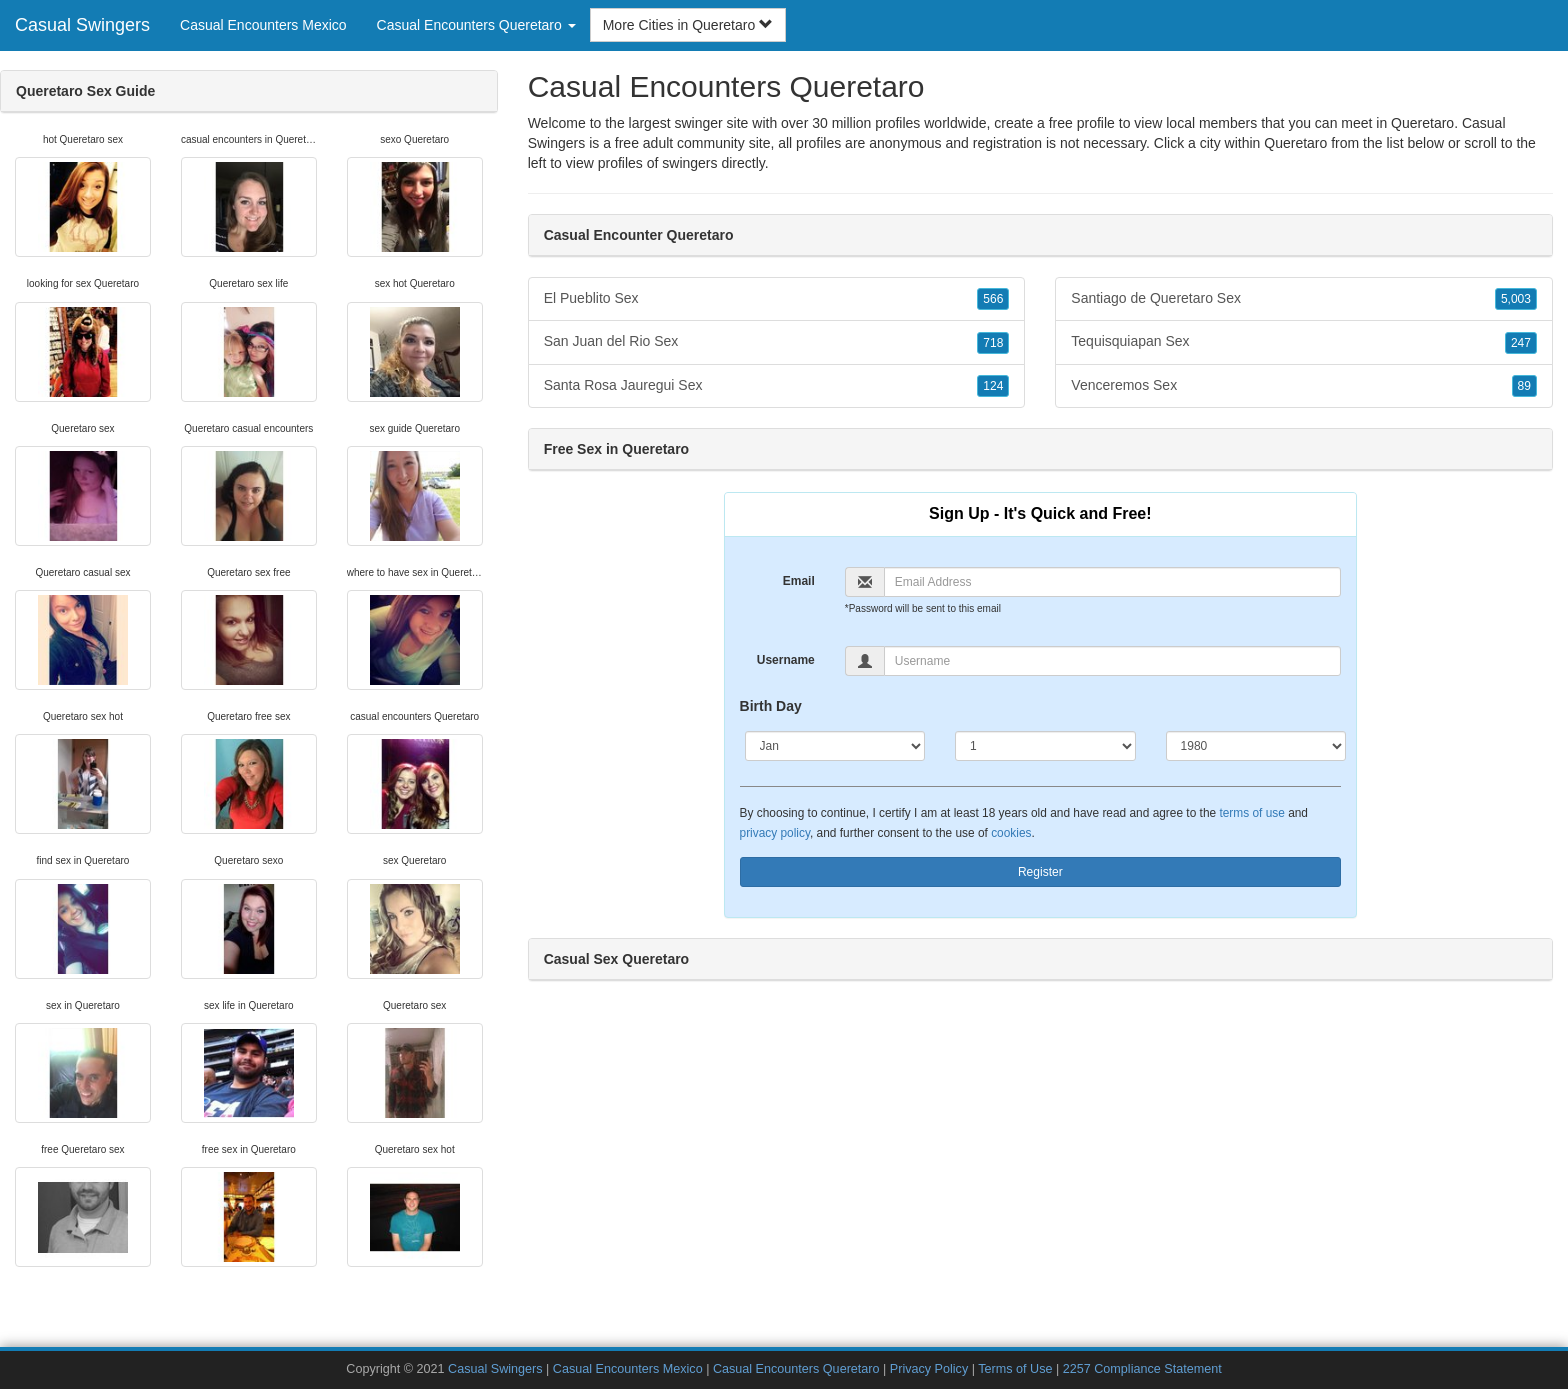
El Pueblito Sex (777, 299)
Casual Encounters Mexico (263, 25)
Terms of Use (1015, 1369)
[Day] (1045, 746)
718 (993, 343)
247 (1521, 343)
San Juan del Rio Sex (777, 342)
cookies (1011, 833)
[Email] (1112, 582)
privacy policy (775, 833)
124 (993, 386)
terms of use (1251, 813)
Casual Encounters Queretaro (796, 1369)
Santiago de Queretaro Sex (1304, 299)
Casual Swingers (82, 25)
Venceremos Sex (1304, 386)
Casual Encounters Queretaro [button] (476, 25)
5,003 (1516, 299)
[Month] (835, 746)
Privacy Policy (929, 1369)
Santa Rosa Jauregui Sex (777, 386)
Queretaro (1295, 143)
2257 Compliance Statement (1142, 1369)
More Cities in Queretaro (688, 25)
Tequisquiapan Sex (1304, 342)
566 (993, 299)
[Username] (1112, 661)
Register (1040, 872)
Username (786, 660)
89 (1524, 386)
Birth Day (771, 706)
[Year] (1256, 746)
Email (799, 581)
